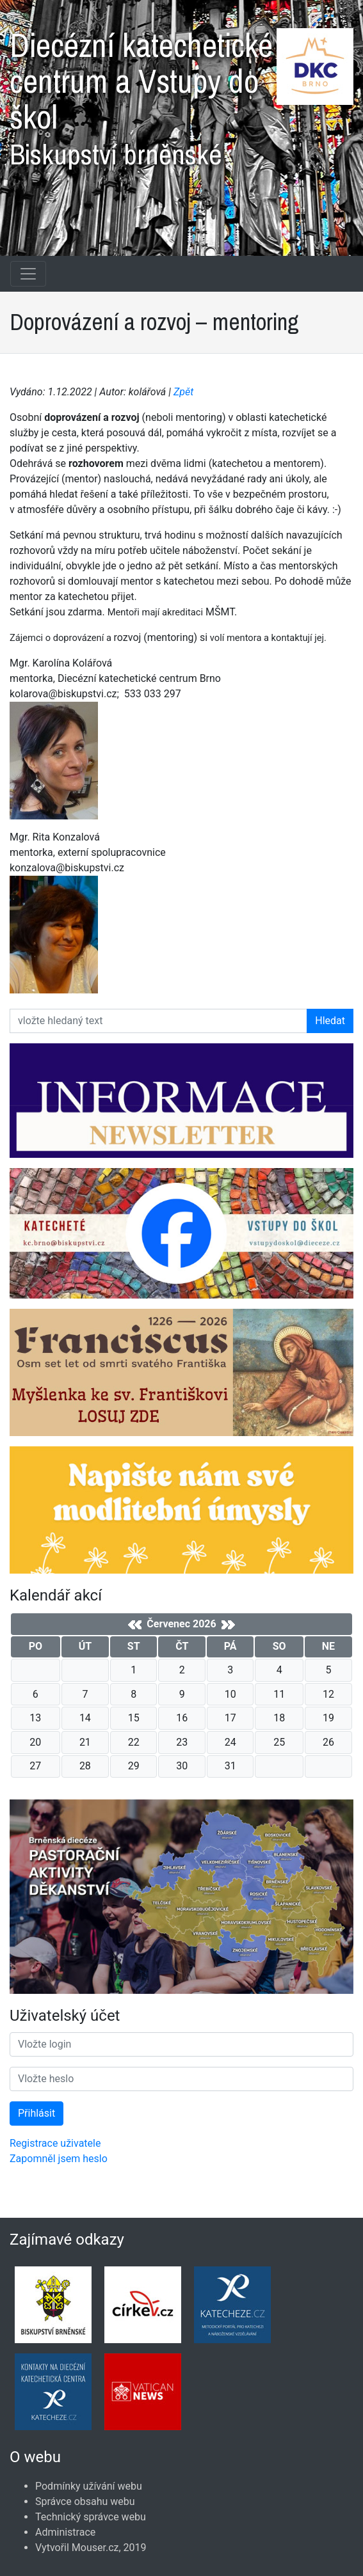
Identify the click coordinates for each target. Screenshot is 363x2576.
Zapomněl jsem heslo (59, 2159)
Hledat (330, 1021)
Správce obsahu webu (85, 2501)
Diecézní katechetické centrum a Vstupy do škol (181, 93)
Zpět (183, 392)
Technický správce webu (90, 2517)
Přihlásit (36, 2113)
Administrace (65, 2532)
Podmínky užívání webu (88, 2486)
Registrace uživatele (55, 2143)
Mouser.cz (95, 2547)
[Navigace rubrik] (28, 274)
